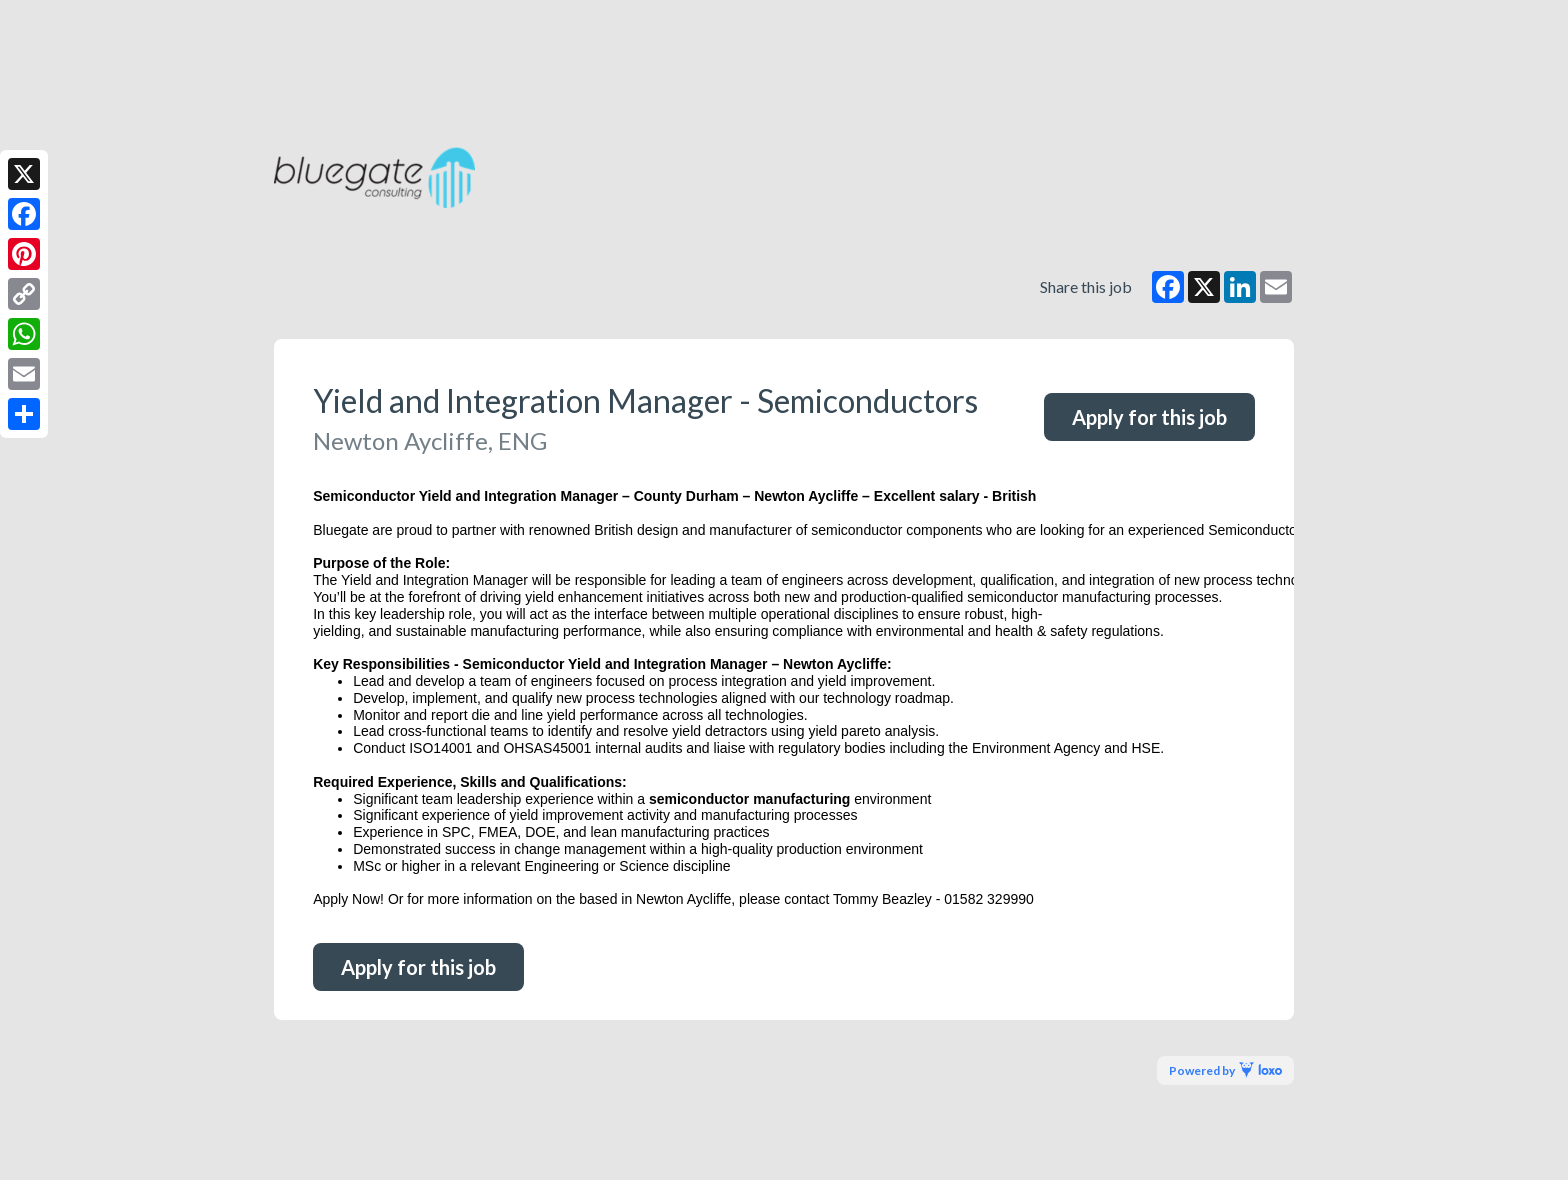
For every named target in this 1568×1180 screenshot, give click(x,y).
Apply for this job (1149, 417)
